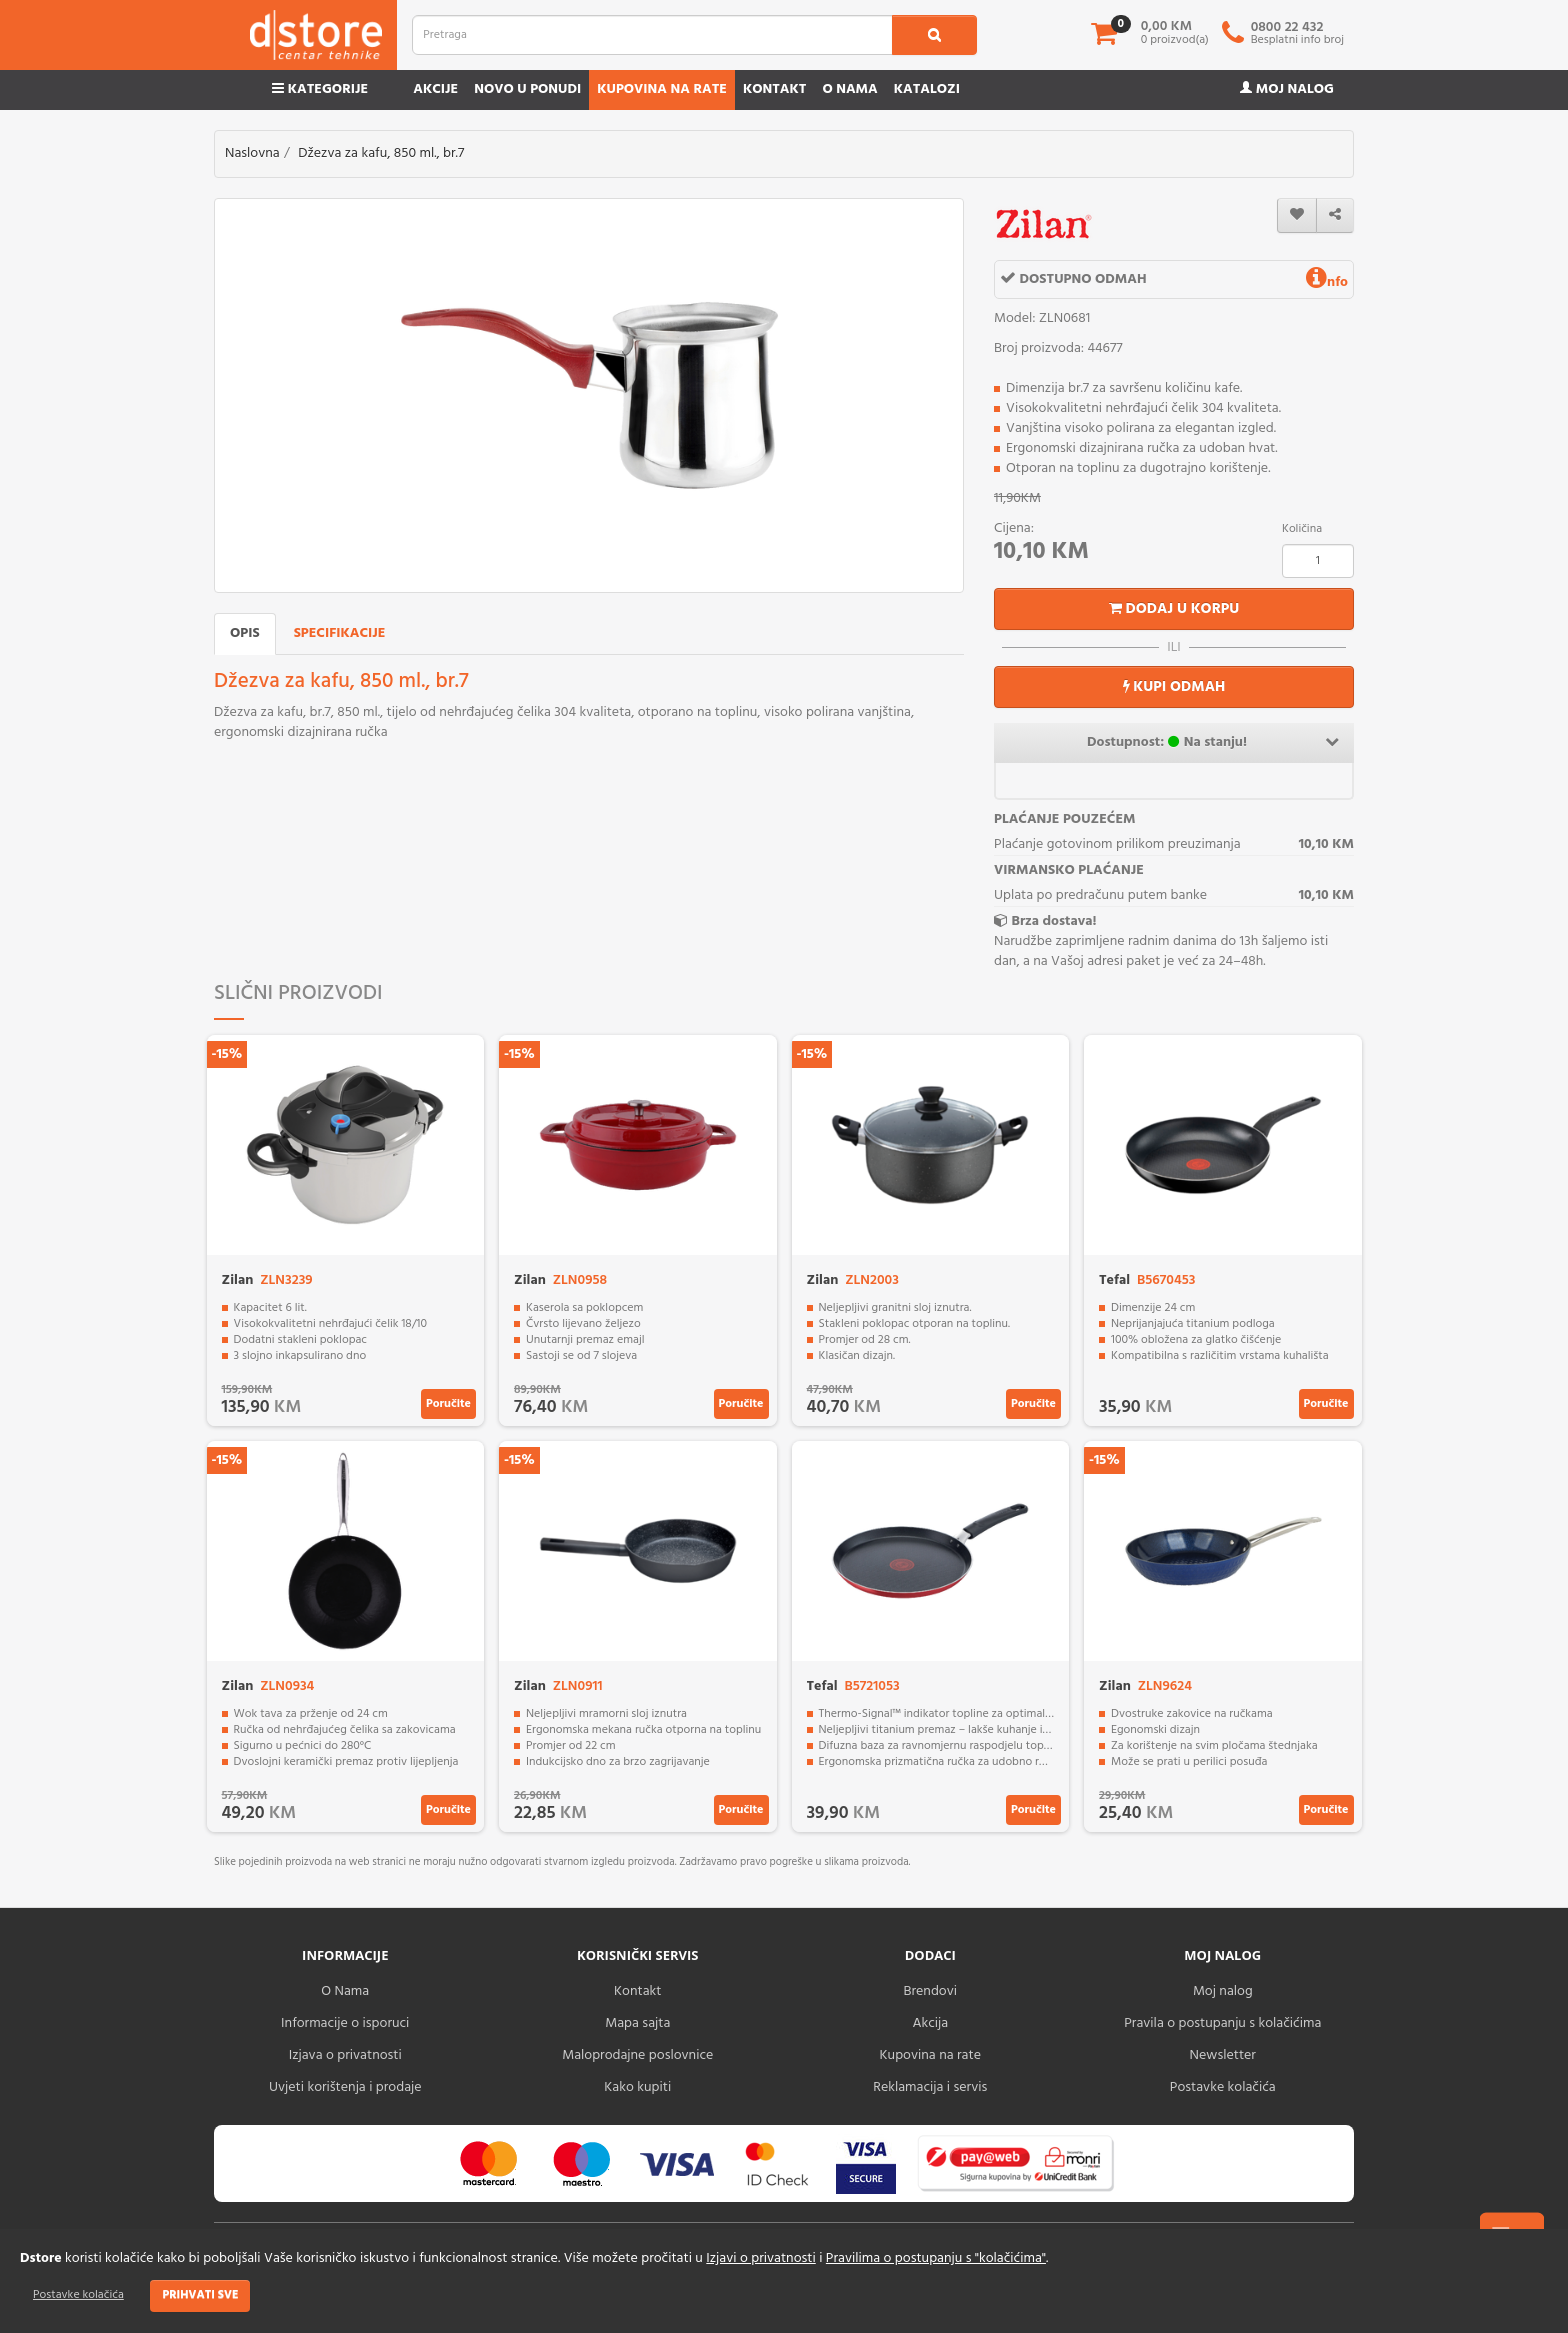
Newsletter (1223, 2055)
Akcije (435, 89)
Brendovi (930, 1991)
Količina (1302, 529)
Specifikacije (340, 633)
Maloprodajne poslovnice (637, 2055)
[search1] (934, 35)
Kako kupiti (637, 2087)
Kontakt (775, 89)
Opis (245, 633)
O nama (849, 89)
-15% (227, 1054)
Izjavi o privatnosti (760, 2258)
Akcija (930, 2023)
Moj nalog (1287, 89)
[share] (1335, 215)
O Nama (345, 1991)
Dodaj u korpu (1174, 609)
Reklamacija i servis (930, 2087)
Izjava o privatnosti (345, 2055)
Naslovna (252, 153)
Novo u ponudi (527, 89)
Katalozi (927, 89)
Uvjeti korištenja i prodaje (345, 2087)
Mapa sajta (637, 2023)
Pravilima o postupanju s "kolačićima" (936, 2258)
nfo (1327, 282)
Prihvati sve (200, 2295)
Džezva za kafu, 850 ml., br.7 (381, 153)
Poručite (448, 1404)
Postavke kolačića (78, 2295)
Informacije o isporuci (345, 2023)
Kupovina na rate (662, 89)
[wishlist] (1297, 215)
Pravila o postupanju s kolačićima (1222, 2023)
